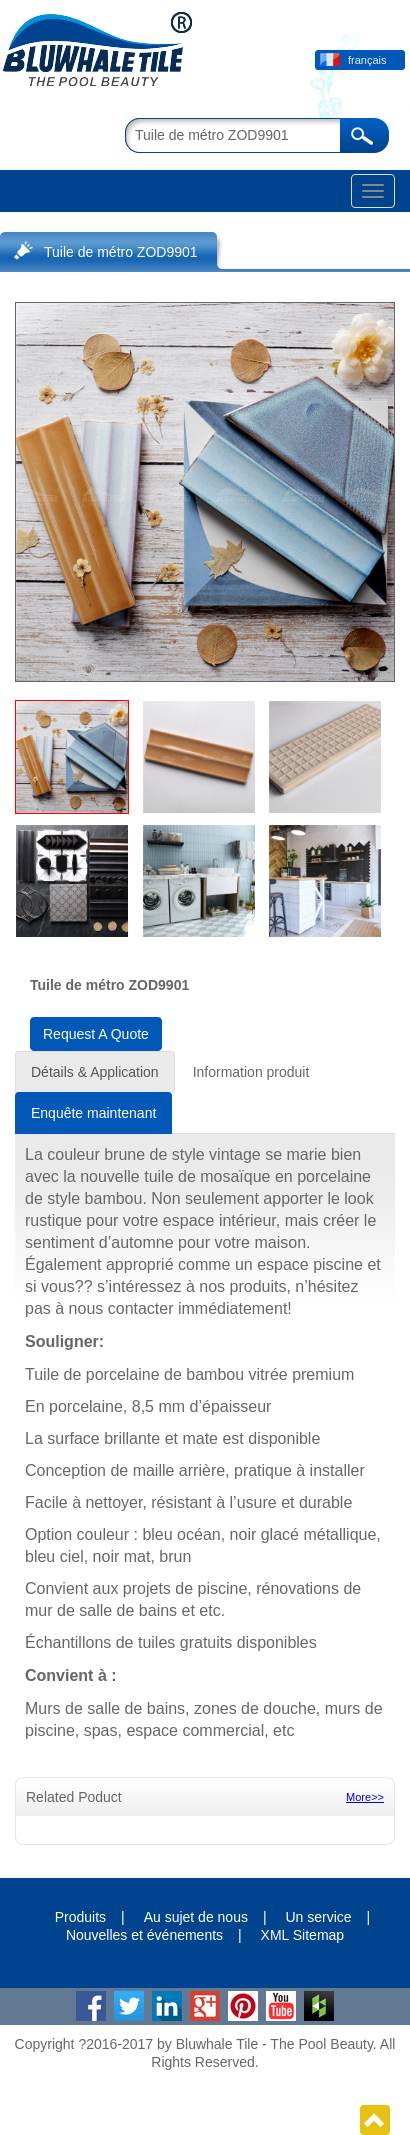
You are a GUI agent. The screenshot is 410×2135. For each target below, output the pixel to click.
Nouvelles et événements (144, 1935)
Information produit (251, 1072)
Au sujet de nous (196, 1917)
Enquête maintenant (93, 1113)
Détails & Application (95, 1072)
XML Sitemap (303, 1935)
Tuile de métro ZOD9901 (121, 252)
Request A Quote (96, 1034)
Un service (318, 1917)
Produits (80, 1917)
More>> (365, 1797)
